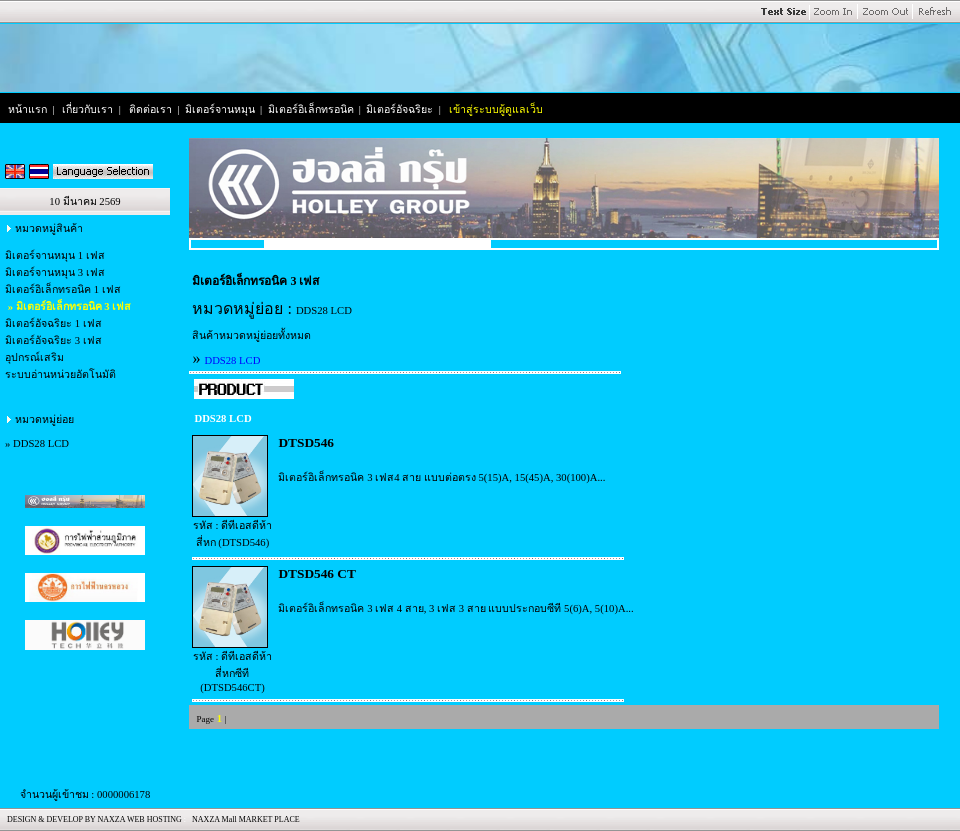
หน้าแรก (27, 109)
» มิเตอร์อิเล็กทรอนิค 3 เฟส (68, 306)
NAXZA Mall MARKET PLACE (244, 819)
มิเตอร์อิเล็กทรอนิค (311, 109)
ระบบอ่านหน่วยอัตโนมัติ (60, 374)
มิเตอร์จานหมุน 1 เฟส (55, 255)
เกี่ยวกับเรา (87, 109)
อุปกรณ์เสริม (34, 357)
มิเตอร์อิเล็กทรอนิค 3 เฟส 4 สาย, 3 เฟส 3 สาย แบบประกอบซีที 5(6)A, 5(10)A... (455, 608)
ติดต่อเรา (150, 109)
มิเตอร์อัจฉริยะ (399, 109)
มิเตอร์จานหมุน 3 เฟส (55, 272)
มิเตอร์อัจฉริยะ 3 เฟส (53, 340)
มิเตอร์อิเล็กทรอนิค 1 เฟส (63, 289)
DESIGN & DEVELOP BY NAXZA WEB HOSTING (92, 819)
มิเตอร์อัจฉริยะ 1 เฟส (53, 323)
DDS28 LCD (41, 443)
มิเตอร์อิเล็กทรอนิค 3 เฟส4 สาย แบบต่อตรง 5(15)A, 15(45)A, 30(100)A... (441, 477)
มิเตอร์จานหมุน (220, 109)
